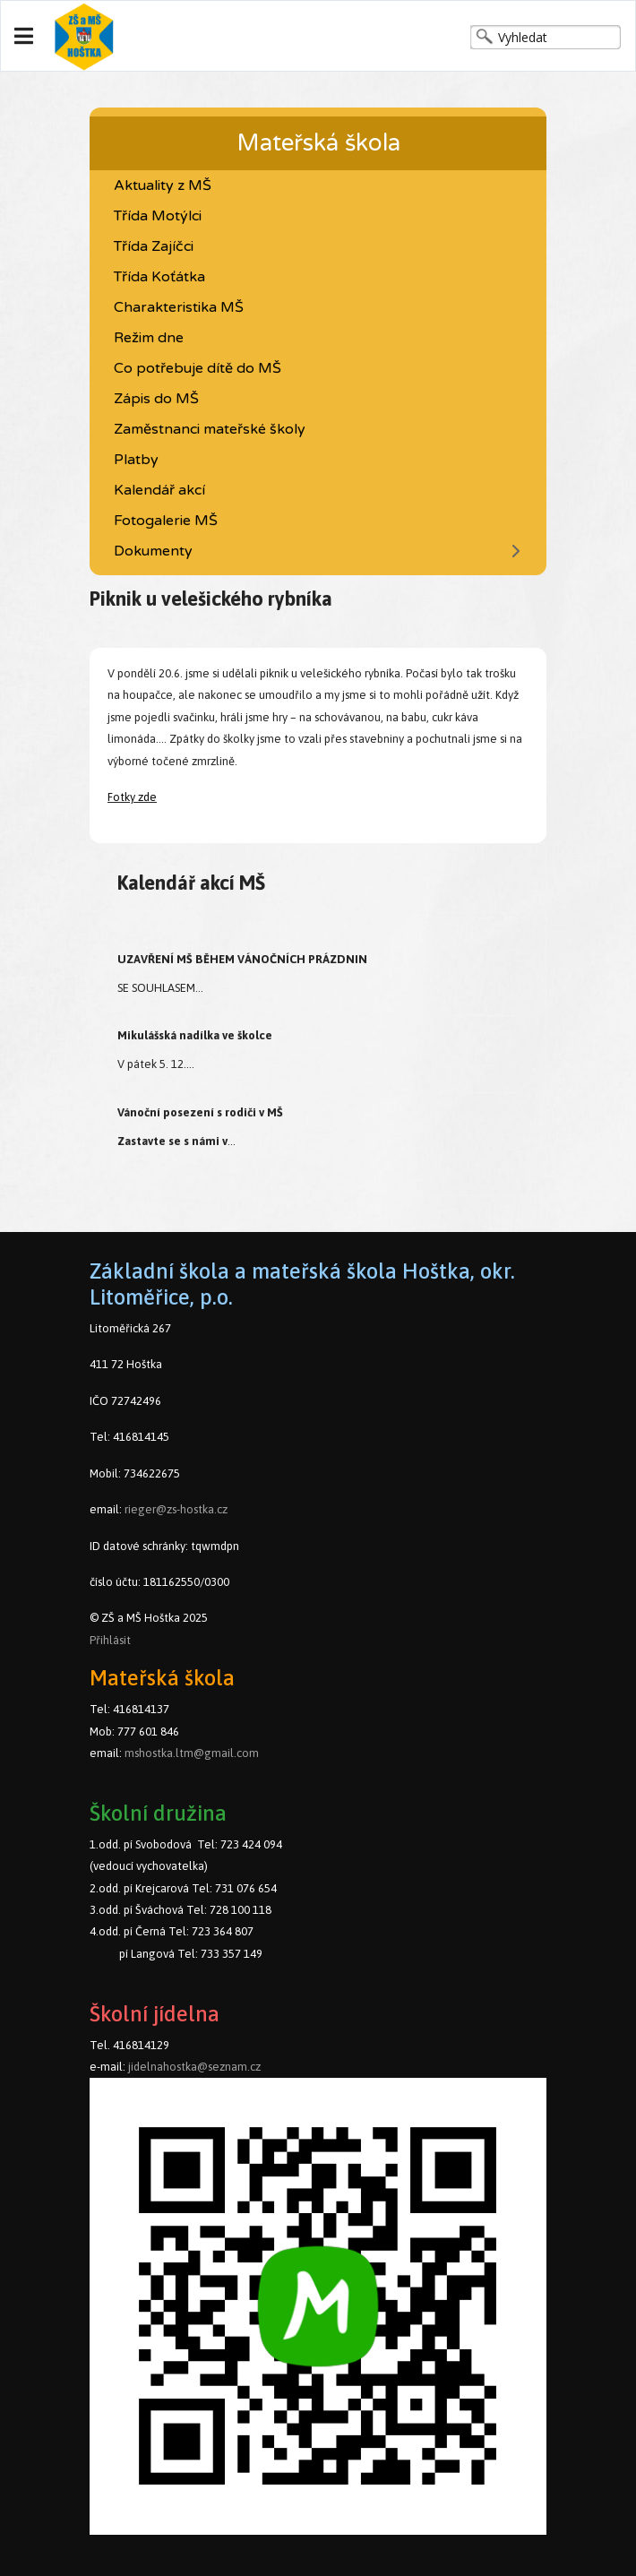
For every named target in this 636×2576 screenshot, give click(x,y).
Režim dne (149, 338)
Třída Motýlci (158, 216)
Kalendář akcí (159, 490)
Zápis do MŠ (156, 399)
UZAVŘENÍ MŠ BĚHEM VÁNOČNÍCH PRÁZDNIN (242, 959)
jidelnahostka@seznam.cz (194, 2066)
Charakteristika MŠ (179, 307)
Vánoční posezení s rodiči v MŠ (200, 1112)
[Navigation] (23, 37)
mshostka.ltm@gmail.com (192, 1753)
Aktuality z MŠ (162, 185)
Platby (136, 460)
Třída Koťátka (159, 277)
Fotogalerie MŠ (166, 521)
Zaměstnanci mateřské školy (209, 429)
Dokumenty (153, 551)
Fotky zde (132, 797)
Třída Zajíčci (153, 246)
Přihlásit (110, 1640)
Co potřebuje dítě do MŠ (197, 368)
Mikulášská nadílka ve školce (194, 1035)
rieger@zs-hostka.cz (176, 1509)
